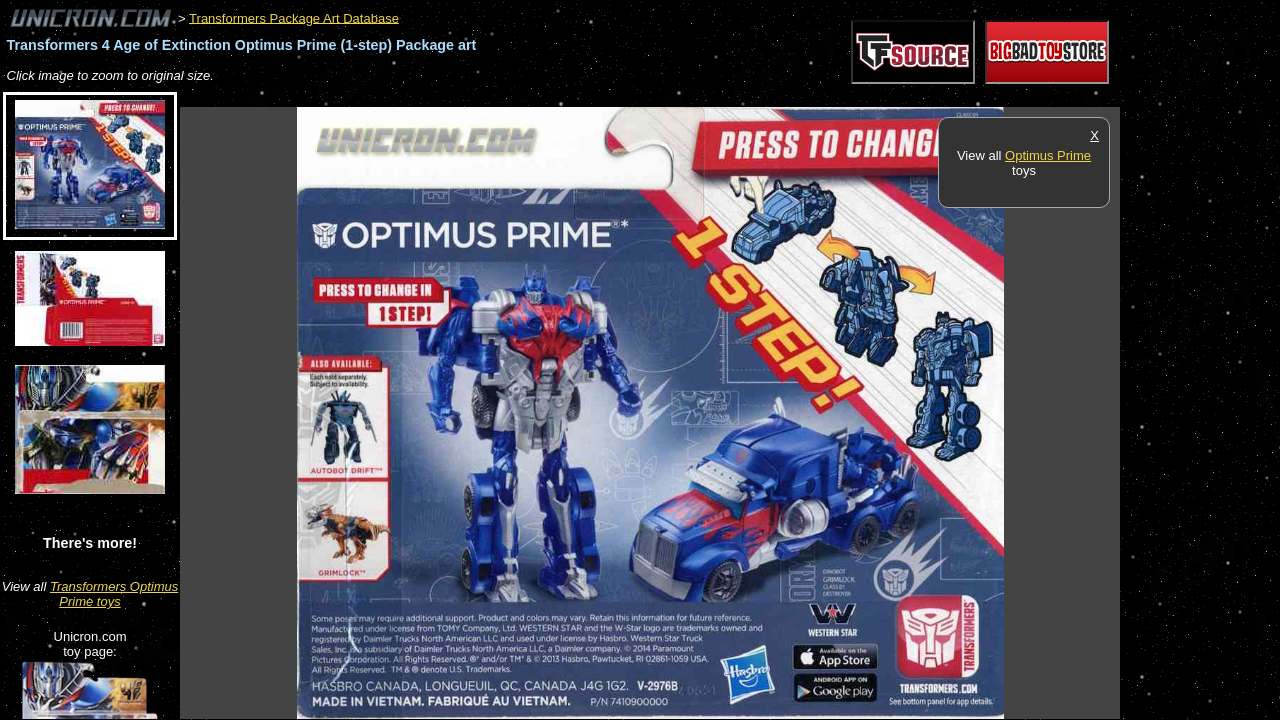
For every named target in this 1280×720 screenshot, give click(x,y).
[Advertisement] (544, 96)
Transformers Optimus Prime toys (114, 594)
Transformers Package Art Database (294, 17)
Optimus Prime (1048, 155)
